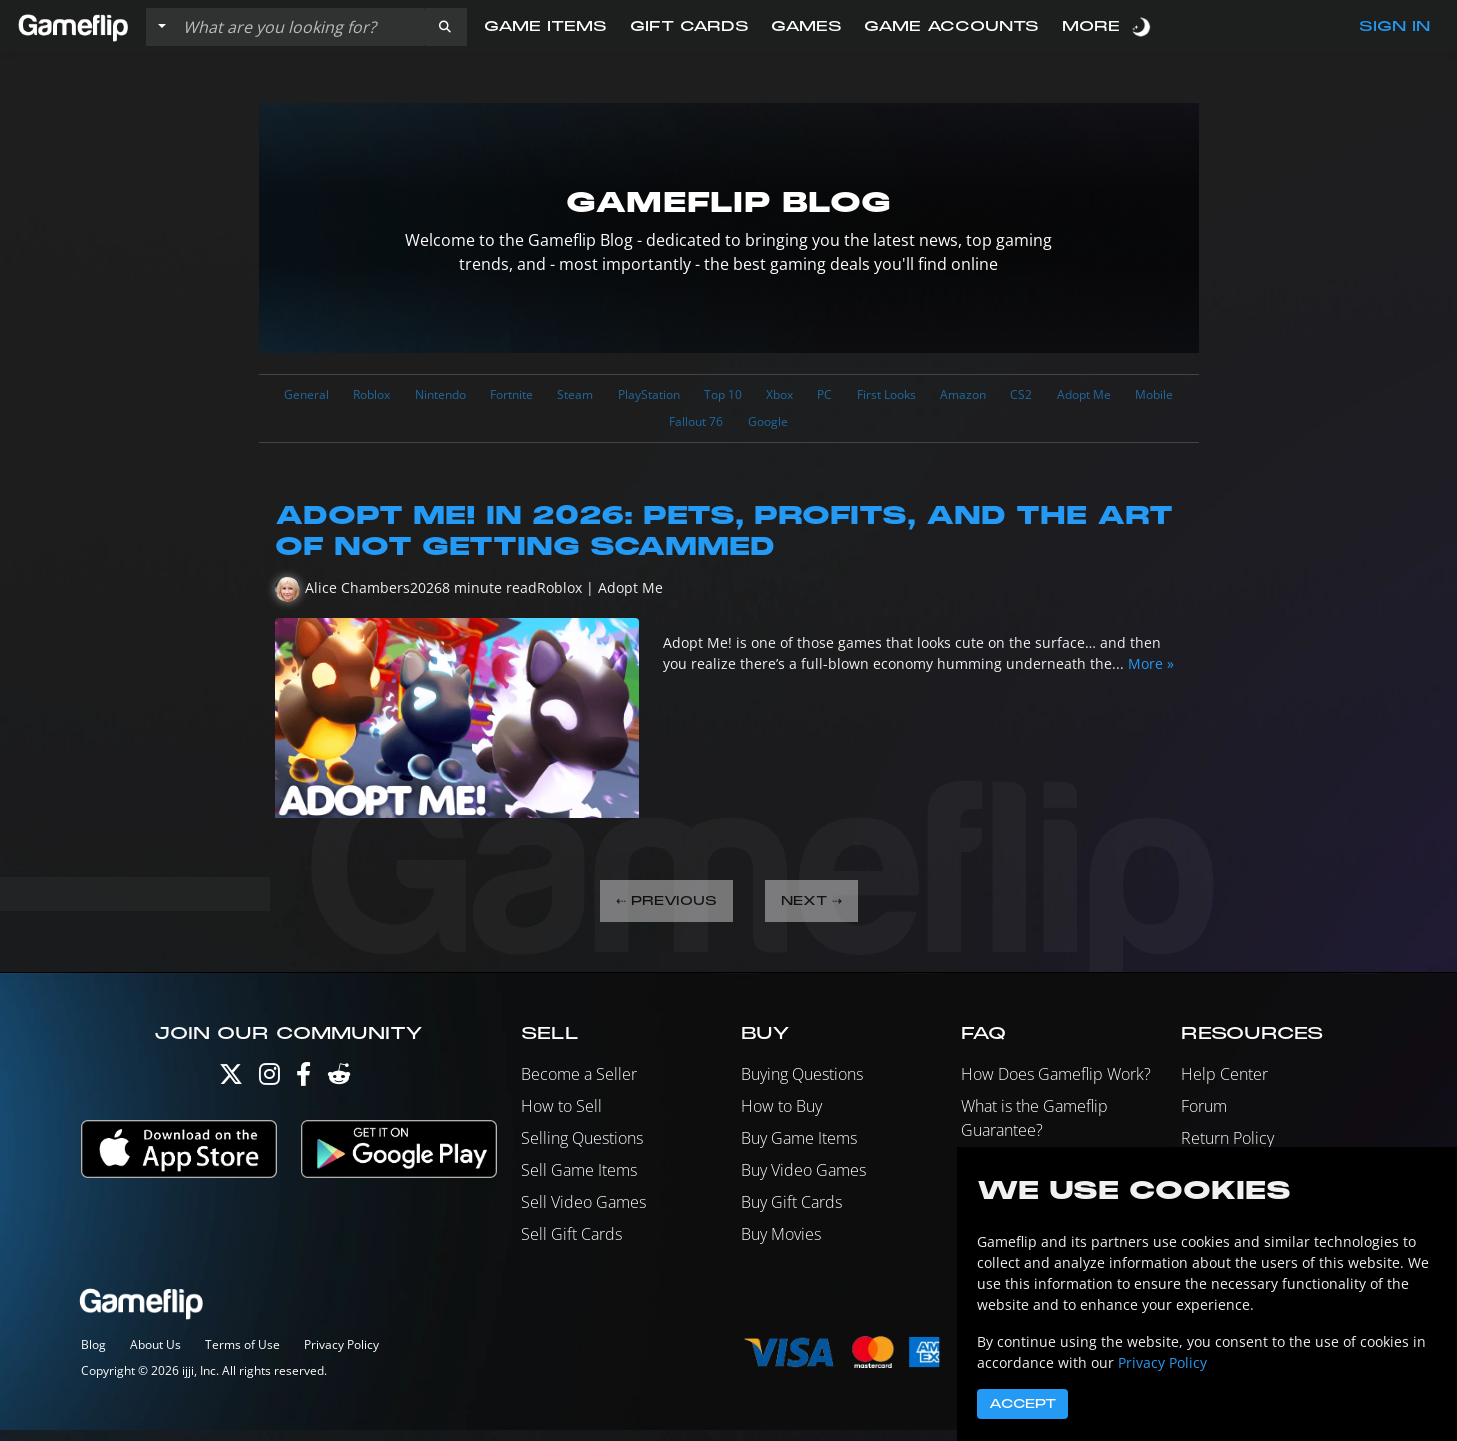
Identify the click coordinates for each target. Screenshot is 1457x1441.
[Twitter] (231, 1089)
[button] (445, 27)
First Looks (999, 396)
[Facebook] (303, 1089)
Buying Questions (802, 1085)
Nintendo (474, 396)
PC (927, 396)
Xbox (875, 396)
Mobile (692, 427)
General (315, 396)
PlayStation (721, 396)
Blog (93, 1355)
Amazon (1089, 396)
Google (859, 427)
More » (1151, 671)
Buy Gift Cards (791, 1213)
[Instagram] (269, 1089)
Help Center (1224, 1085)
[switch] (1143, 26)
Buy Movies (781, 1245)
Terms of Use (242, 1355)
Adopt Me (608, 427)
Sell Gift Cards (571, 1245)
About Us (155, 1355)
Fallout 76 (775, 427)
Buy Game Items (799, 1149)
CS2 (1156, 396)
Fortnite (560, 396)
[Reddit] (339, 1089)
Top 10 (808, 396)
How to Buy (781, 1117)
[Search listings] (299, 27)
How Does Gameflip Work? (1056, 1085)
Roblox (392, 396)
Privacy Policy (341, 1355)
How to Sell (561, 1117)
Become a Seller (579, 1085)
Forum (1204, 1117)
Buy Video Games (803, 1181)
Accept (1022, 1404)
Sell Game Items (579, 1181)
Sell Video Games (583, 1213)
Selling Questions (582, 1149)
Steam (635, 396)
